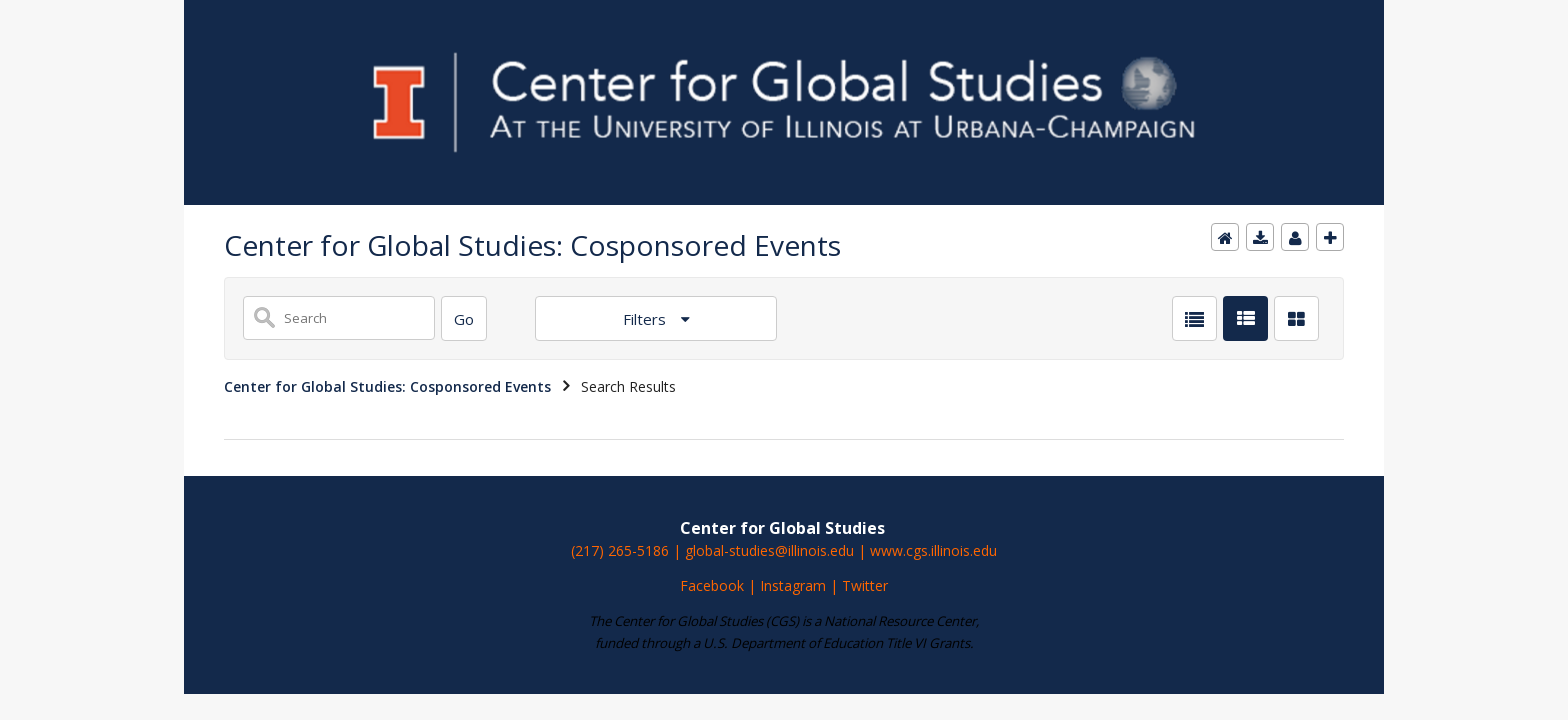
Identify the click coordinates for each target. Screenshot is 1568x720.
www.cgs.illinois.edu (933, 550)
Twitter (865, 585)
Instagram (795, 585)
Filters (646, 319)
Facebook (712, 585)
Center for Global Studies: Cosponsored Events (387, 386)
